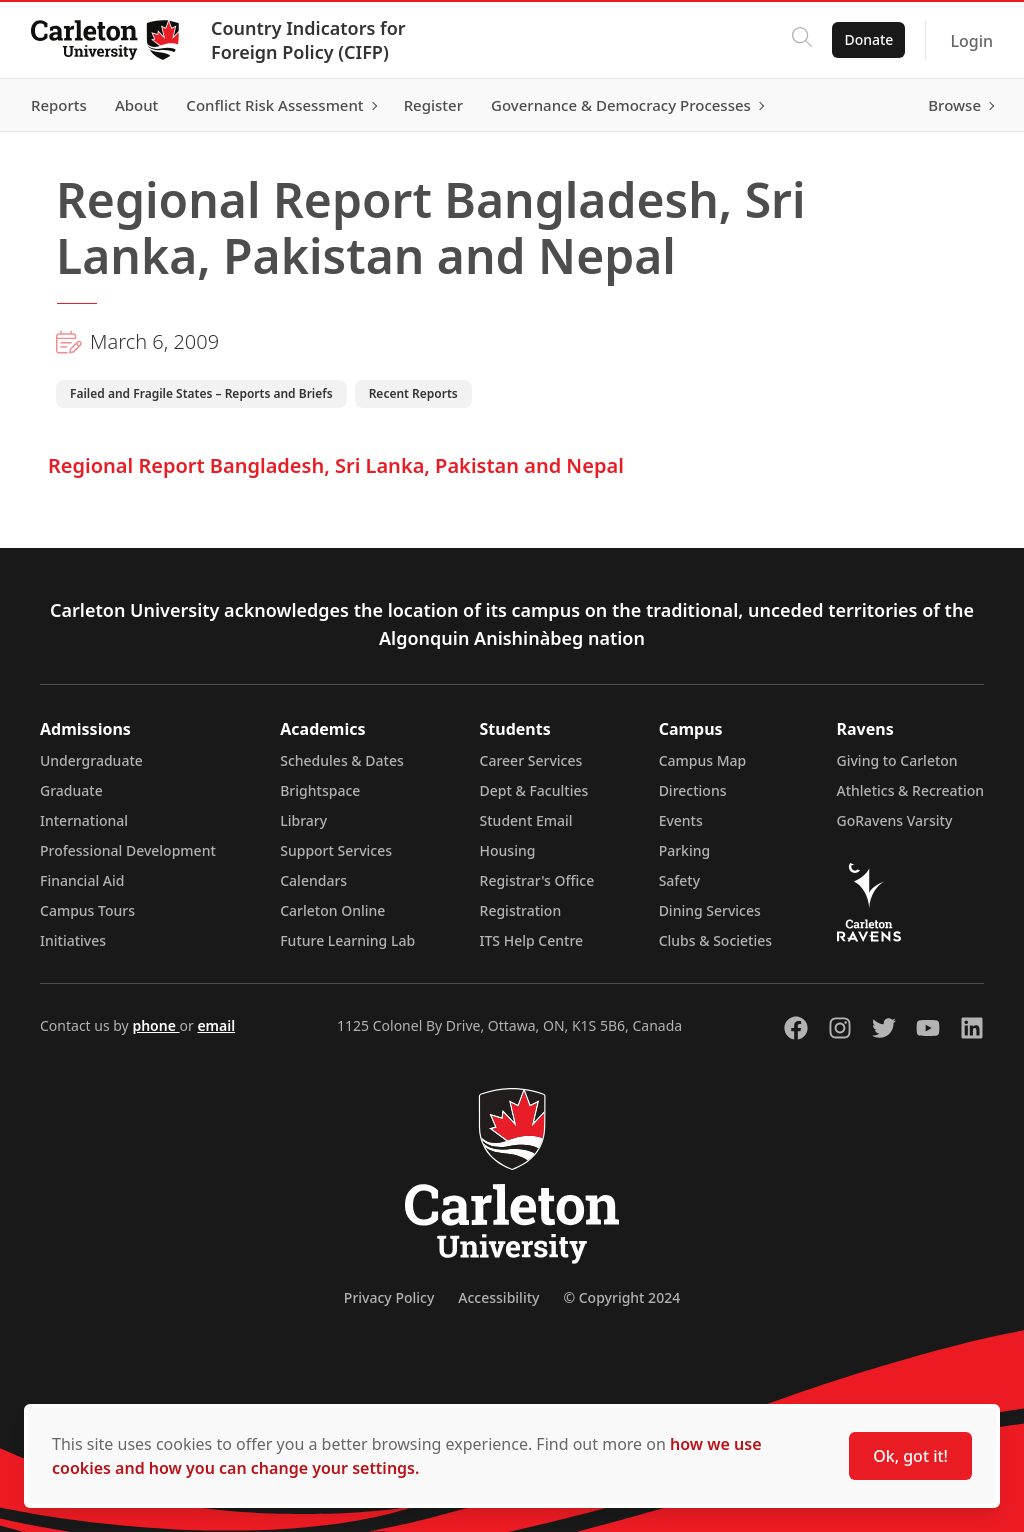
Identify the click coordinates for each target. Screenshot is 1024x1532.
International (84, 820)
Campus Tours (87, 910)
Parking (685, 850)
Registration (521, 910)
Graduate (71, 790)
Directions (693, 790)
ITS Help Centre (532, 940)
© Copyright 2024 (621, 1297)
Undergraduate (91, 760)
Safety (680, 880)
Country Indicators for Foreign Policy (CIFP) (309, 40)
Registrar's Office (537, 880)
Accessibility (498, 1297)
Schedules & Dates (342, 760)
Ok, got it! (910, 1456)
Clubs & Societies (715, 940)
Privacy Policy (389, 1297)
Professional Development (128, 850)
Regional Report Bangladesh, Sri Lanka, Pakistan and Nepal (336, 465)
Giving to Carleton (897, 760)
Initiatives (73, 940)
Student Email (526, 820)
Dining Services (710, 910)
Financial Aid (82, 880)
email (216, 1025)
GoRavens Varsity (895, 820)
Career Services (531, 760)
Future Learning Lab (347, 940)
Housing (508, 850)
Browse (953, 105)
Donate (867, 39)
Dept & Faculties (534, 790)
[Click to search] (801, 40)
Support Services (336, 850)
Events (681, 820)
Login (970, 41)
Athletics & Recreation (910, 790)
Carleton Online (332, 910)
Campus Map (703, 760)
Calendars (313, 880)
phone (155, 1025)
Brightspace (320, 790)
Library (303, 820)
